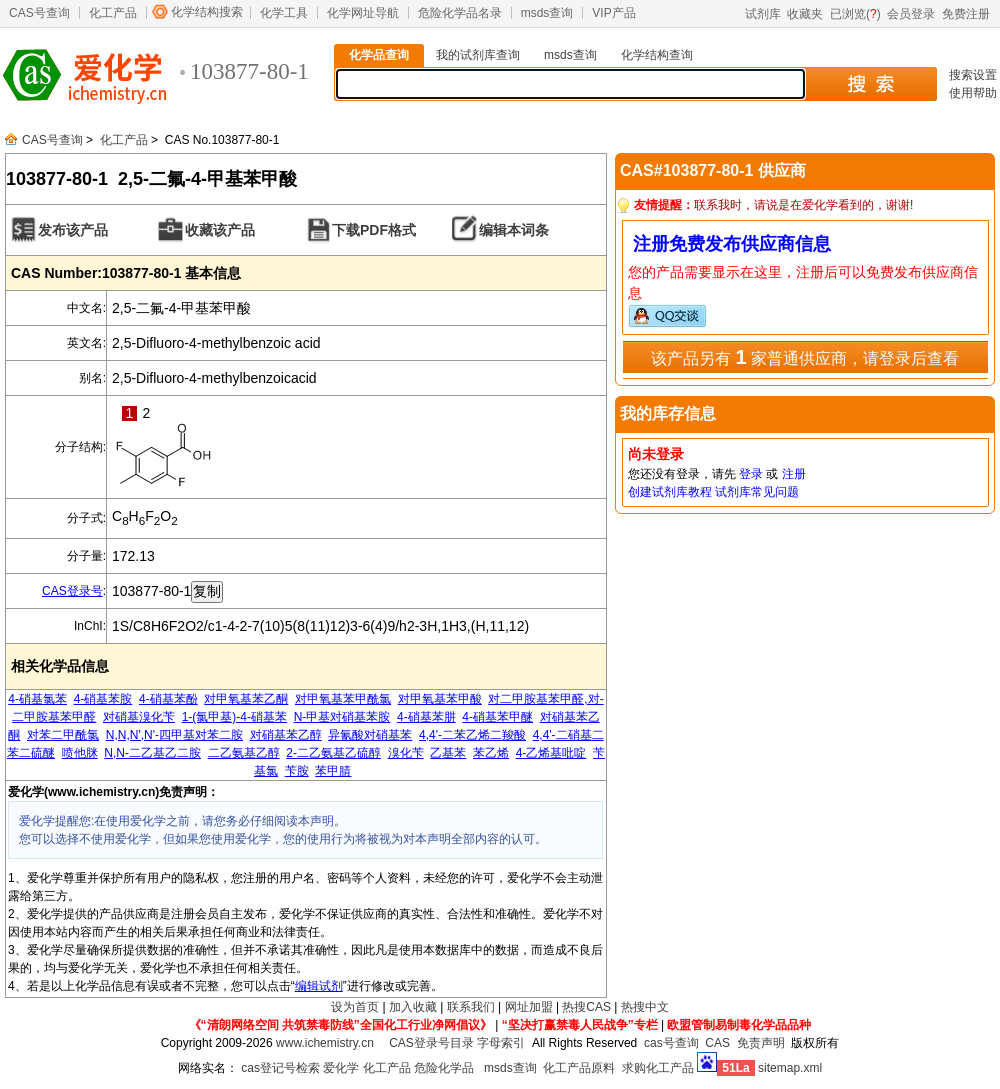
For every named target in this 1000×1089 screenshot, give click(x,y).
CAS (717, 1043)
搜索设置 (973, 75)
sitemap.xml (790, 1068)
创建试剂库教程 (670, 492)
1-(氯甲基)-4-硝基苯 (234, 717)
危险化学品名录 (460, 13)
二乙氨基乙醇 (244, 753)
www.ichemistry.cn (325, 1043)
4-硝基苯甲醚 (497, 717)
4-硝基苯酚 (168, 699)
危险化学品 (444, 1068)
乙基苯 (448, 753)
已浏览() (855, 14)
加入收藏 (413, 1007)
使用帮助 (973, 93)
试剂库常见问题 (757, 492)
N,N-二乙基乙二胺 (152, 753)
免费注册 (966, 14)
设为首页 (355, 1007)
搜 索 (870, 84)
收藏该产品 (220, 230)
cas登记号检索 (280, 1068)
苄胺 (297, 771)
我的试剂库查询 (478, 55)
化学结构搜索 (207, 12)
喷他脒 (80, 753)
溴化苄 (406, 753)
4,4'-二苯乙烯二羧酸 (472, 735)
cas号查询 (671, 1043)
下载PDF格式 (374, 230)
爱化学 (341, 1068)
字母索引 (501, 1043)
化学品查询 (379, 55)
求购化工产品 (658, 1068)
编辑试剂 (319, 986)
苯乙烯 (491, 753)
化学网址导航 (363, 13)
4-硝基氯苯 (37, 699)
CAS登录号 (72, 591)
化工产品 (113, 13)
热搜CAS (586, 1007)
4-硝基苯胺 (103, 699)
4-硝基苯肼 (426, 717)
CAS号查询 (39, 13)
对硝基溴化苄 (139, 717)
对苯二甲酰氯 (63, 735)
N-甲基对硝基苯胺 (342, 717)
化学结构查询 (657, 55)
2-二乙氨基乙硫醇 (333, 753)
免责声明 (761, 1043)
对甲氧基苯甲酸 (440, 699)
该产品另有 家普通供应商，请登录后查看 (805, 357)
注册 (794, 474)
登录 (751, 474)
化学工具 (284, 13)
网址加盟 (529, 1007)
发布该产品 (73, 230)
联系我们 (471, 1007)
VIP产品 (613, 13)
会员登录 (911, 14)
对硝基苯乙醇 (286, 735)
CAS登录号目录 (431, 1043)
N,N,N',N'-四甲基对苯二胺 (174, 735)
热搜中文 (645, 1007)
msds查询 (547, 13)
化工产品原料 (579, 1068)
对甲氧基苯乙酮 (246, 699)
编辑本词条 (514, 230)
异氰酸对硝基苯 (370, 735)
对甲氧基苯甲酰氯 (343, 699)
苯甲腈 (333, 771)
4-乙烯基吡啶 (551, 753)
